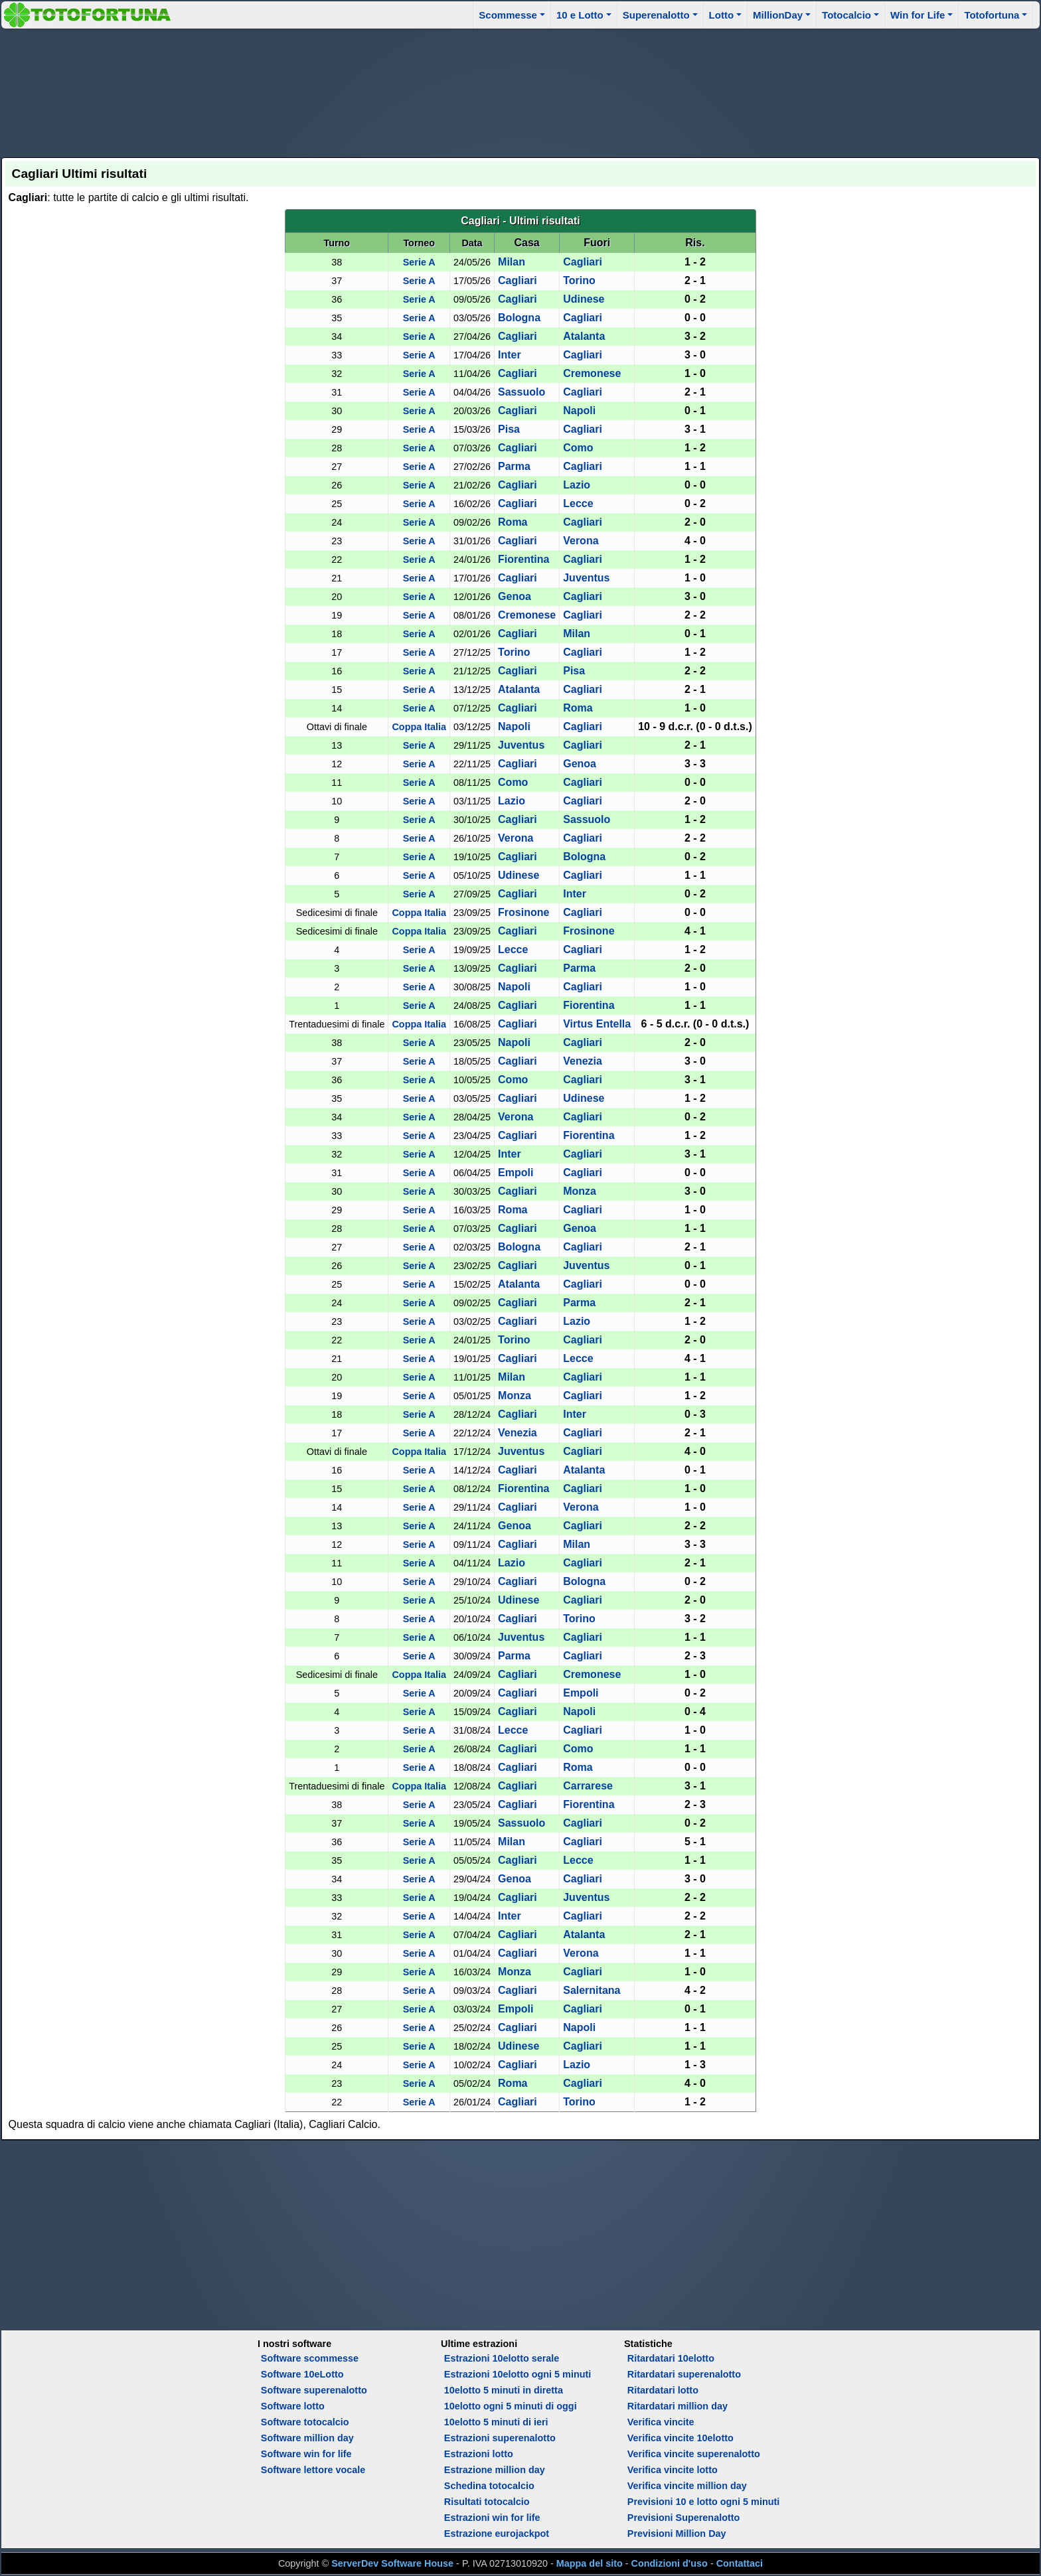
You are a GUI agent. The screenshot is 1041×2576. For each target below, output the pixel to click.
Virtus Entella (597, 1023)
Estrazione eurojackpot (496, 2533)
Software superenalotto (314, 2390)
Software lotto (293, 2406)
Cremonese (592, 373)
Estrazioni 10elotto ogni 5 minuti (517, 2374)
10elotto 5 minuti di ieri (496, 2422)
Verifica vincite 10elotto (680, 2438)
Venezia (582, 1061)
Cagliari (582, 261)
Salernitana (591, 1990)
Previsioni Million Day (676, 2533)
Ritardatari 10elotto (670, 2358)
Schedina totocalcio (489, 2485)
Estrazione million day (494, 2469)
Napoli (579, 410)
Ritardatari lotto (662, 2390)
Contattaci (739, 2563)
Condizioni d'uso (669, 2563)
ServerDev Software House (392, 2563)
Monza (579, 1191)
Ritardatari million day (677, 2406)
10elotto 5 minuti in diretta (503, 2390)
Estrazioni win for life (492, 2517)
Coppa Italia (419, 726)
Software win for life (306, 2454)
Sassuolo (521, 392)
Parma (514, 466)
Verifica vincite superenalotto (693, 2454)
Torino (579, 280)
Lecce (578, 503)
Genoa (514, 596)
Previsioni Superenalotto (683, 2517)
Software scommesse (310, 2358)
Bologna (519, 317)
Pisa (509, 429)
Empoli (515, 1172)
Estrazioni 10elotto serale (502, 2358)
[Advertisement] (520, 91)
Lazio (576, 485)
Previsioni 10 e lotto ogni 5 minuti (703, 2501)
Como (578, 447)
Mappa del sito (589, 2563)
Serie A (419, 262)
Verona (580, 540)
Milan (511, 261)
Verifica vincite (660, 2422)
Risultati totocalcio (487, 2501)
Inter (509, 354)
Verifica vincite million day (687, 2485)
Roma (512, 522)
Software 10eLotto (302, 2374)
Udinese (583, 299)
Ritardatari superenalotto (684, 2374)
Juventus (586, 577)
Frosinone (523, 912)
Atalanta (584, 336)
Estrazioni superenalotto (500, 2438)
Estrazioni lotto (478, 2454)
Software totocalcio (305, 2422)
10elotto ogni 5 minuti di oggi (510, 2406)
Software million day (307, 2438)
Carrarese (588, 1785)
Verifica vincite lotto (672, 2469)
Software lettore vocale (313, 2469)
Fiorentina (523, 559)
